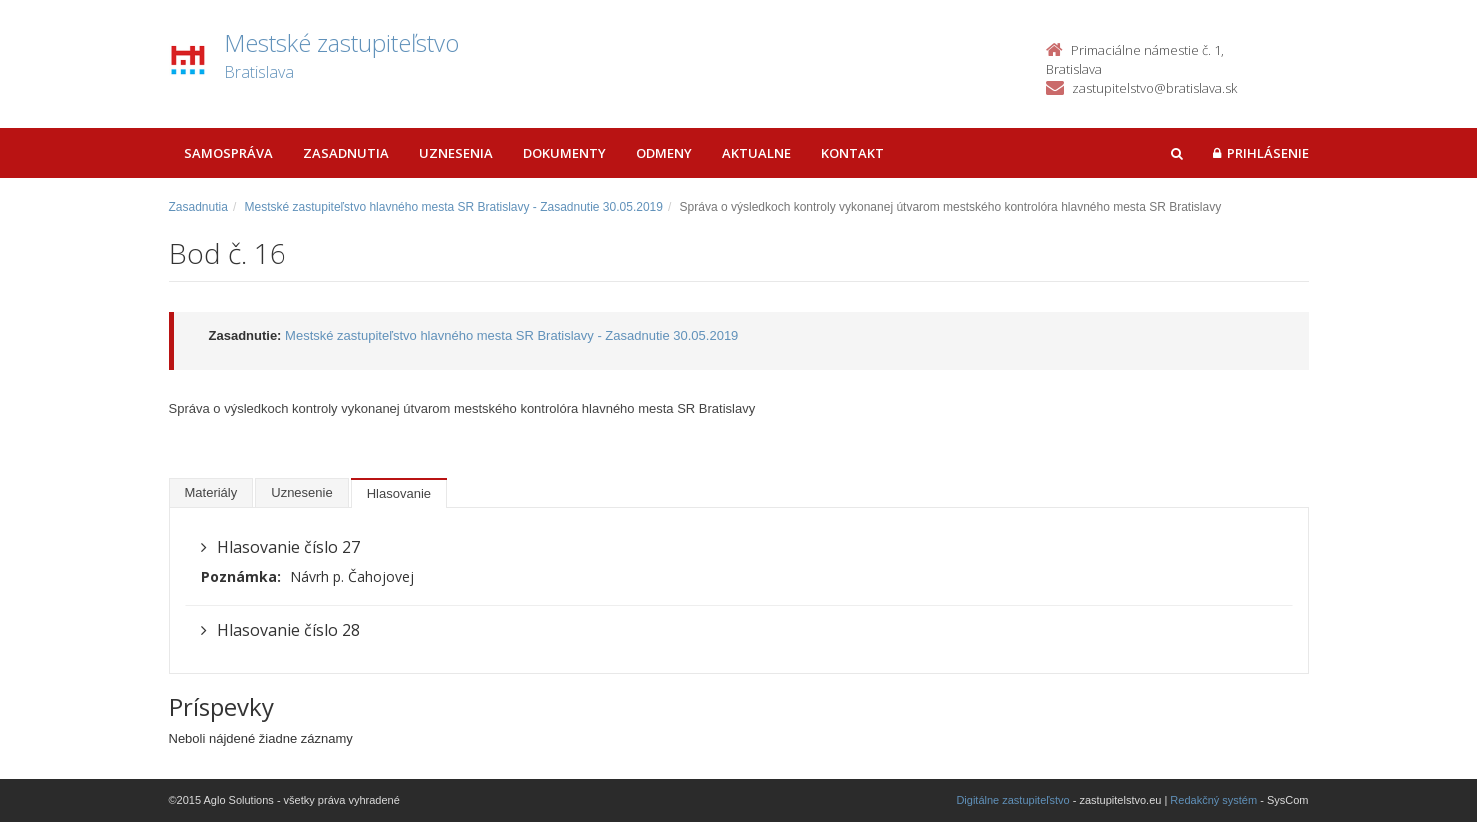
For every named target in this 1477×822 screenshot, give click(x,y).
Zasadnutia (346, 153)
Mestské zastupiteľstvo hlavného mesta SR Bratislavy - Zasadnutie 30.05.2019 (454, 207)
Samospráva (228, 153)
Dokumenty (564, 153)
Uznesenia (456, 153)
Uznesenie (301, 492)
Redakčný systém (1213, 800)
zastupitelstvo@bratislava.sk (1154, 88)
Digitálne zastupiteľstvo (1012, 800)
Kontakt (852, 153)
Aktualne (756, 153)
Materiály (211, 492)
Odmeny (664, 153)
